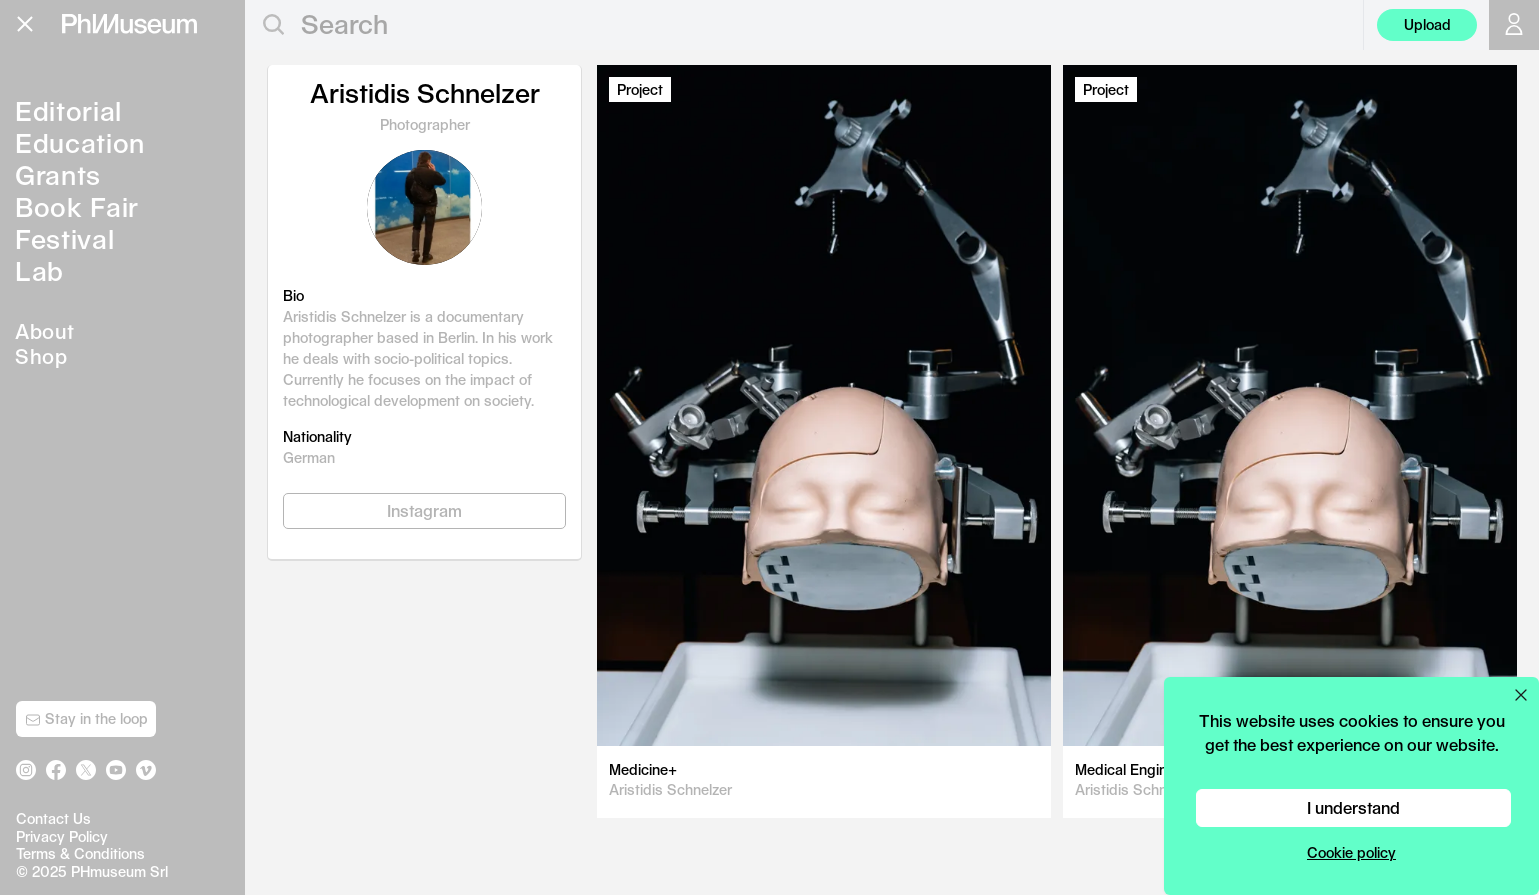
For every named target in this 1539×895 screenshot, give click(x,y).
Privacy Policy (62, 836)
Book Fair (77, 206)
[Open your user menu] (1514, 25)
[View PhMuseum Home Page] (129, 24)
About (45, 331)
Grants (58, 174)
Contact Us (53, 818)
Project (640, 89)
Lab (39, 270)
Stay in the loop (86, 719)
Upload (1427, 24)
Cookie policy (1351, 852)
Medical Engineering (1141, 769)
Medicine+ (643, 769)
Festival (64, 238)
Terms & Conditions (80, 853)
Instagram (424, 510)
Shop (41, 356)
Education (80, 142)
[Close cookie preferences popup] (1521, 695)
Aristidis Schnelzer (670, 789)
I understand (1353, 807)
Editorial (68, 110)
